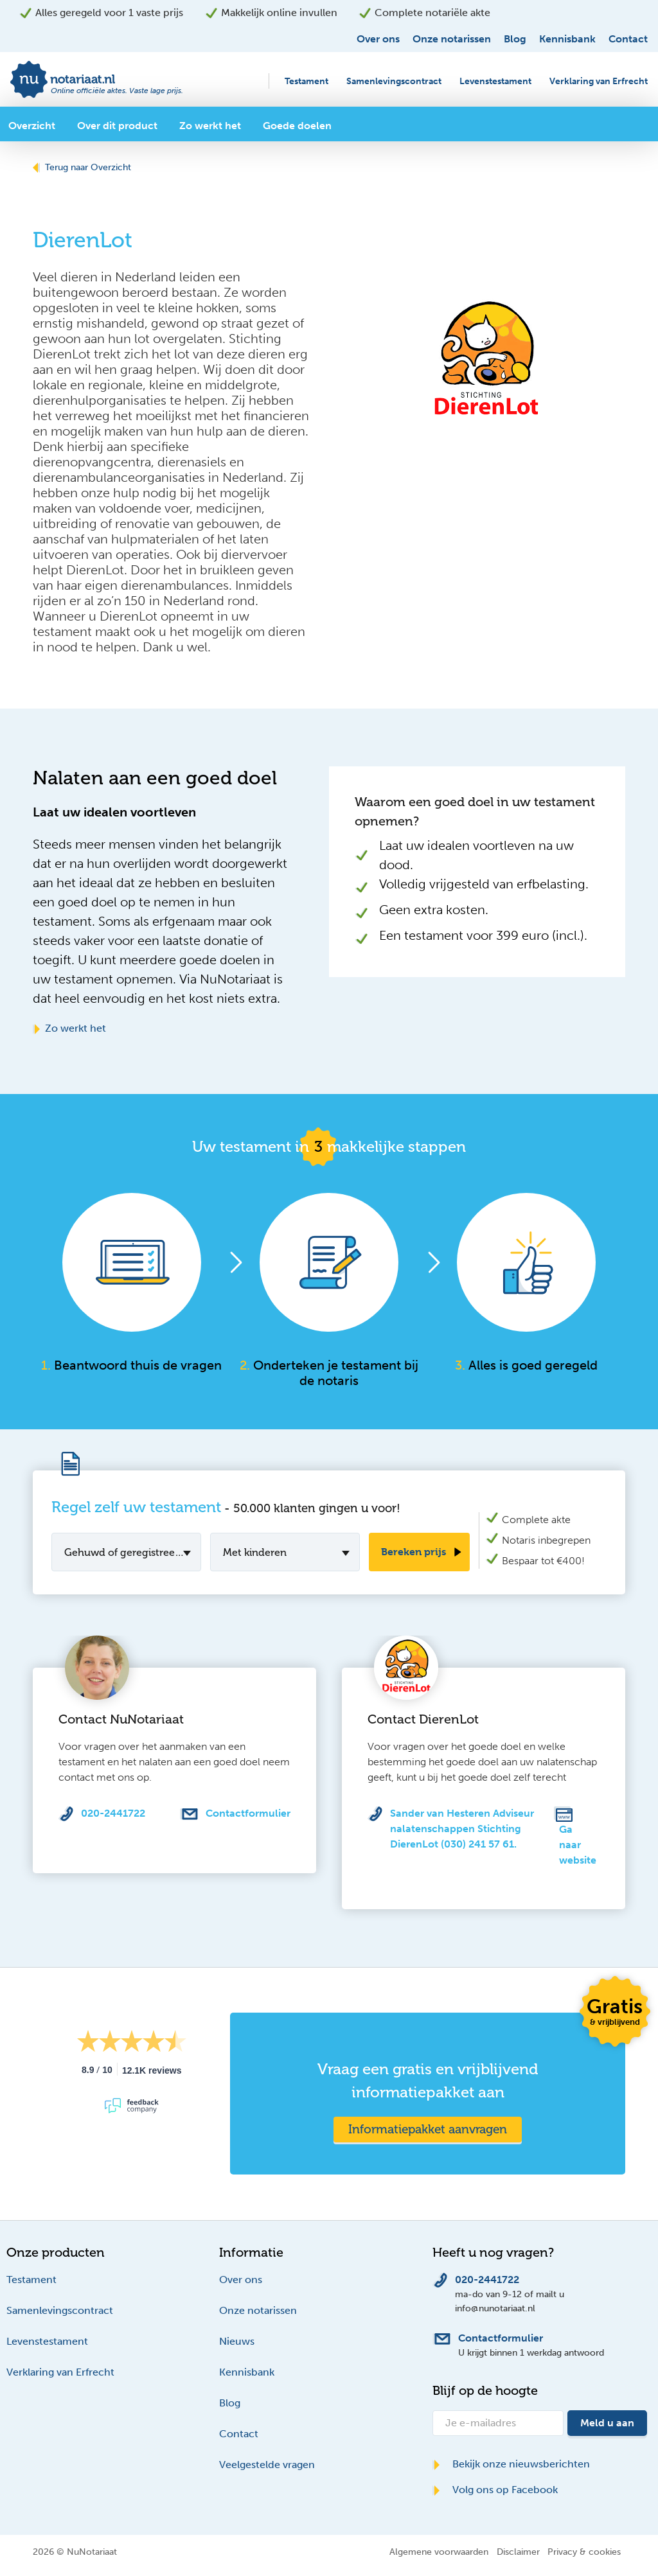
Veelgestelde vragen (267, 2464)
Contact (628, 39)
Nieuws (236, 2341)
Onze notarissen (452, 39)
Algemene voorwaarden (438, 2551)
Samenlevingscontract (393, 81)
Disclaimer (518, 2551)
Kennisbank (567, 39)
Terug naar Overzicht (82, 167)
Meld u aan (607, 2423)
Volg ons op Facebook (495, 2489)
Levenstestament (495, 81)
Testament (306, 81)
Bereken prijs (413, 1552)
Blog (515, 39)
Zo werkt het (69, 1028)
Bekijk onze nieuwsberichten (511, 2464)
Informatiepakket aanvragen (427, 2129)
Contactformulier (248, 1813)
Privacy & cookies (584, 2551)
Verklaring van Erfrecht (598, 81)
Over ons (378, 39)
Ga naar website (577, 1844)
